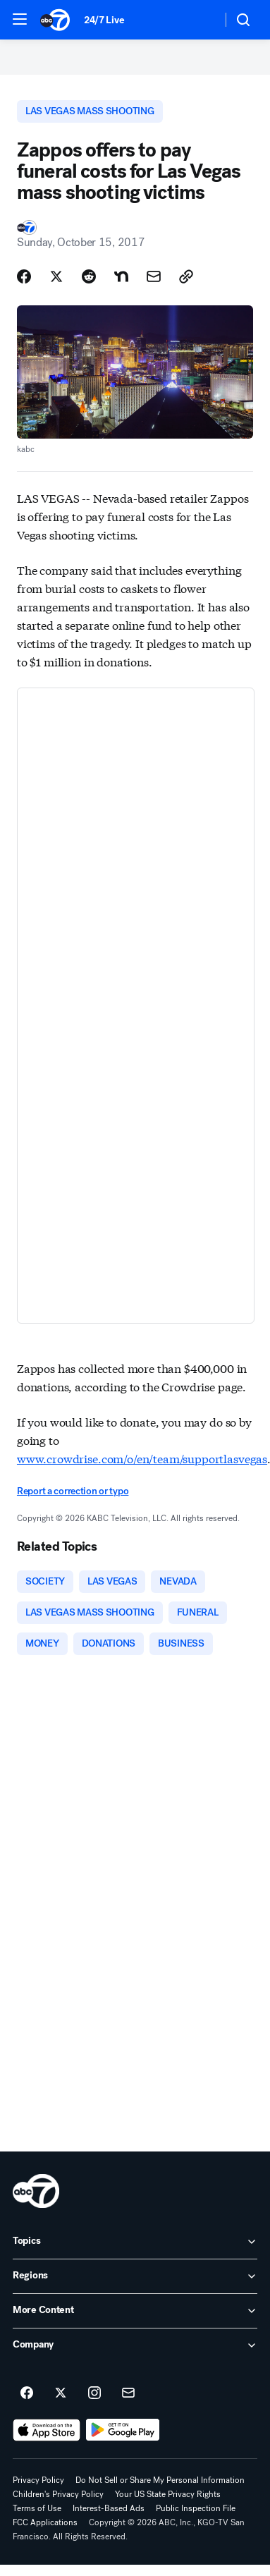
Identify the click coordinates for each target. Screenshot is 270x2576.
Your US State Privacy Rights (168, 2494)
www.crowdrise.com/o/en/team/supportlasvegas (142, 1458)
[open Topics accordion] (135, 2241)
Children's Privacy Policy (58, 2494)
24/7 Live (104, 20)
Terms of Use (37, 2508)
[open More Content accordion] (135, 2310)
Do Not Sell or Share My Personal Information (160, 2480)
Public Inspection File (195, 2508)
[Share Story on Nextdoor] (121, 276)
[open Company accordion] (135, 2345)
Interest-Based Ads (109, 2508)
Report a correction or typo (72, 1491)
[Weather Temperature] (200, 20)
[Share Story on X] (56, 276)
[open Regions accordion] (135, 2276)
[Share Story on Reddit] (89, 276)
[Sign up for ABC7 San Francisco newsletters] (128, 2393)
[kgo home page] (36, 2191)
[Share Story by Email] (154, 276)
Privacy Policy (38, 2480)
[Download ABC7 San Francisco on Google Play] (123, 2430)
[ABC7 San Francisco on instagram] (94, 2393)
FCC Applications (45, 2522)
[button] (20, 19)
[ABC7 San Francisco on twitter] (61, 2393)
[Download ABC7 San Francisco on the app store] (46, 2430)
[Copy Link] (186, 276)
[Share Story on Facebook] (24, 276)
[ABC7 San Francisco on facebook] (27, 2393)
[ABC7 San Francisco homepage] (55, 19)
